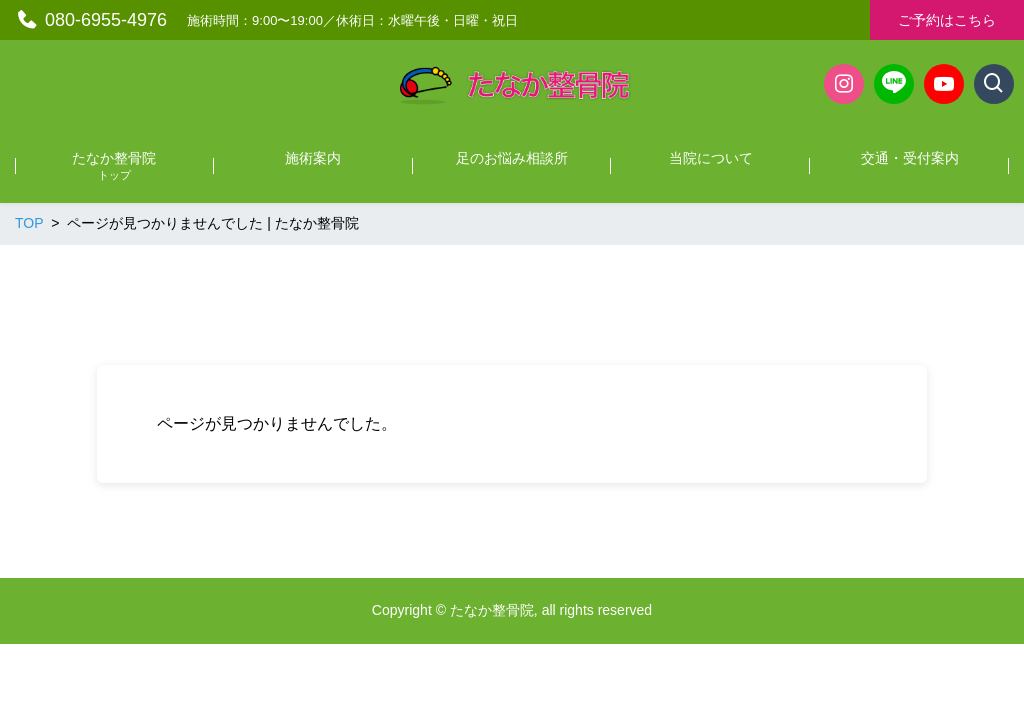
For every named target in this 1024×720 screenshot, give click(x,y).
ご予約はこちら (947, 20)
